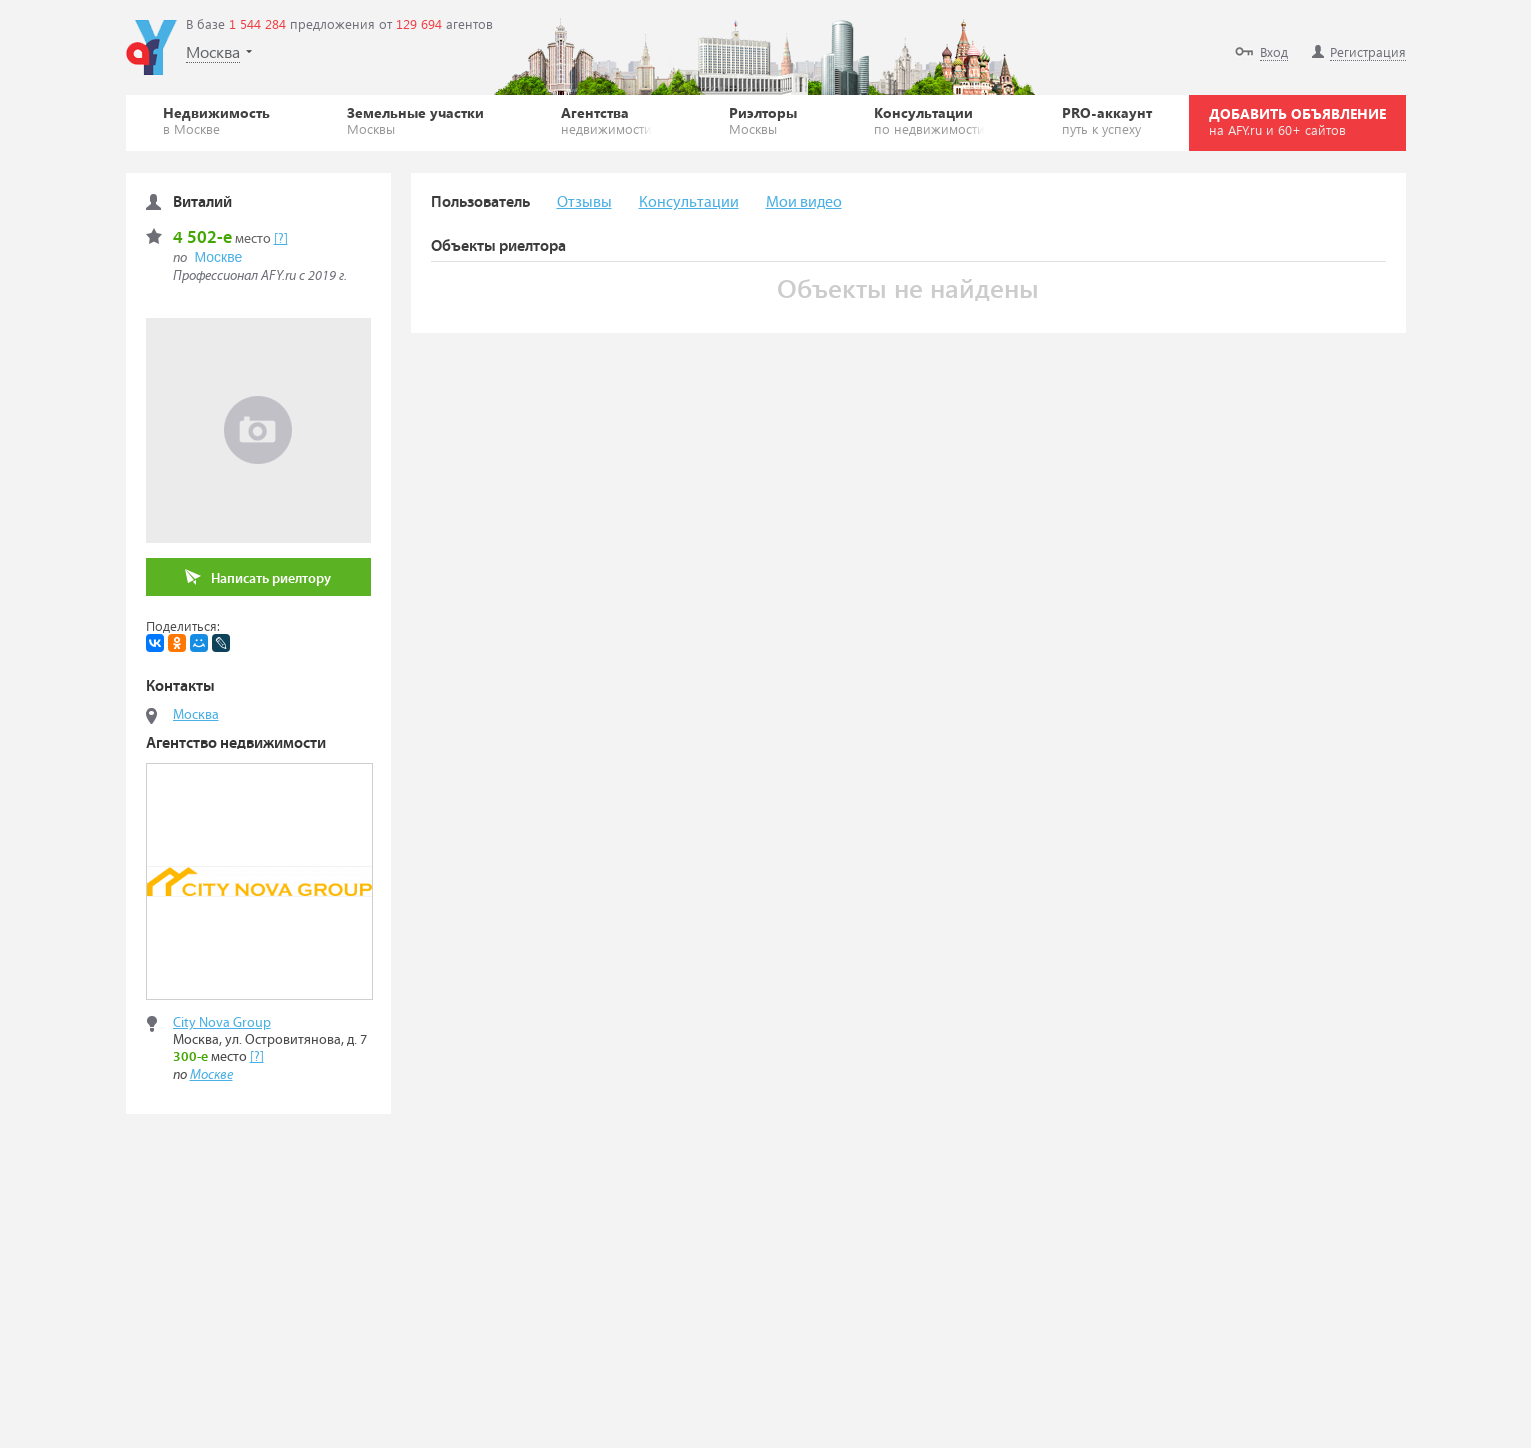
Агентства (606, 120)
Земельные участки (415, 120)
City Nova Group (222, 1023)
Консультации (929, 120)
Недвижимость (216, 120)
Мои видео (804, 202)
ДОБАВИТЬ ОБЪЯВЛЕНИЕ (1297, 121)
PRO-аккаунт (1107, 120)
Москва (196, 715)
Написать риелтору (258, 577)
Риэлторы (763, 120)
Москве (219, 257)
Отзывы (584, 202)
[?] (281, 239)
